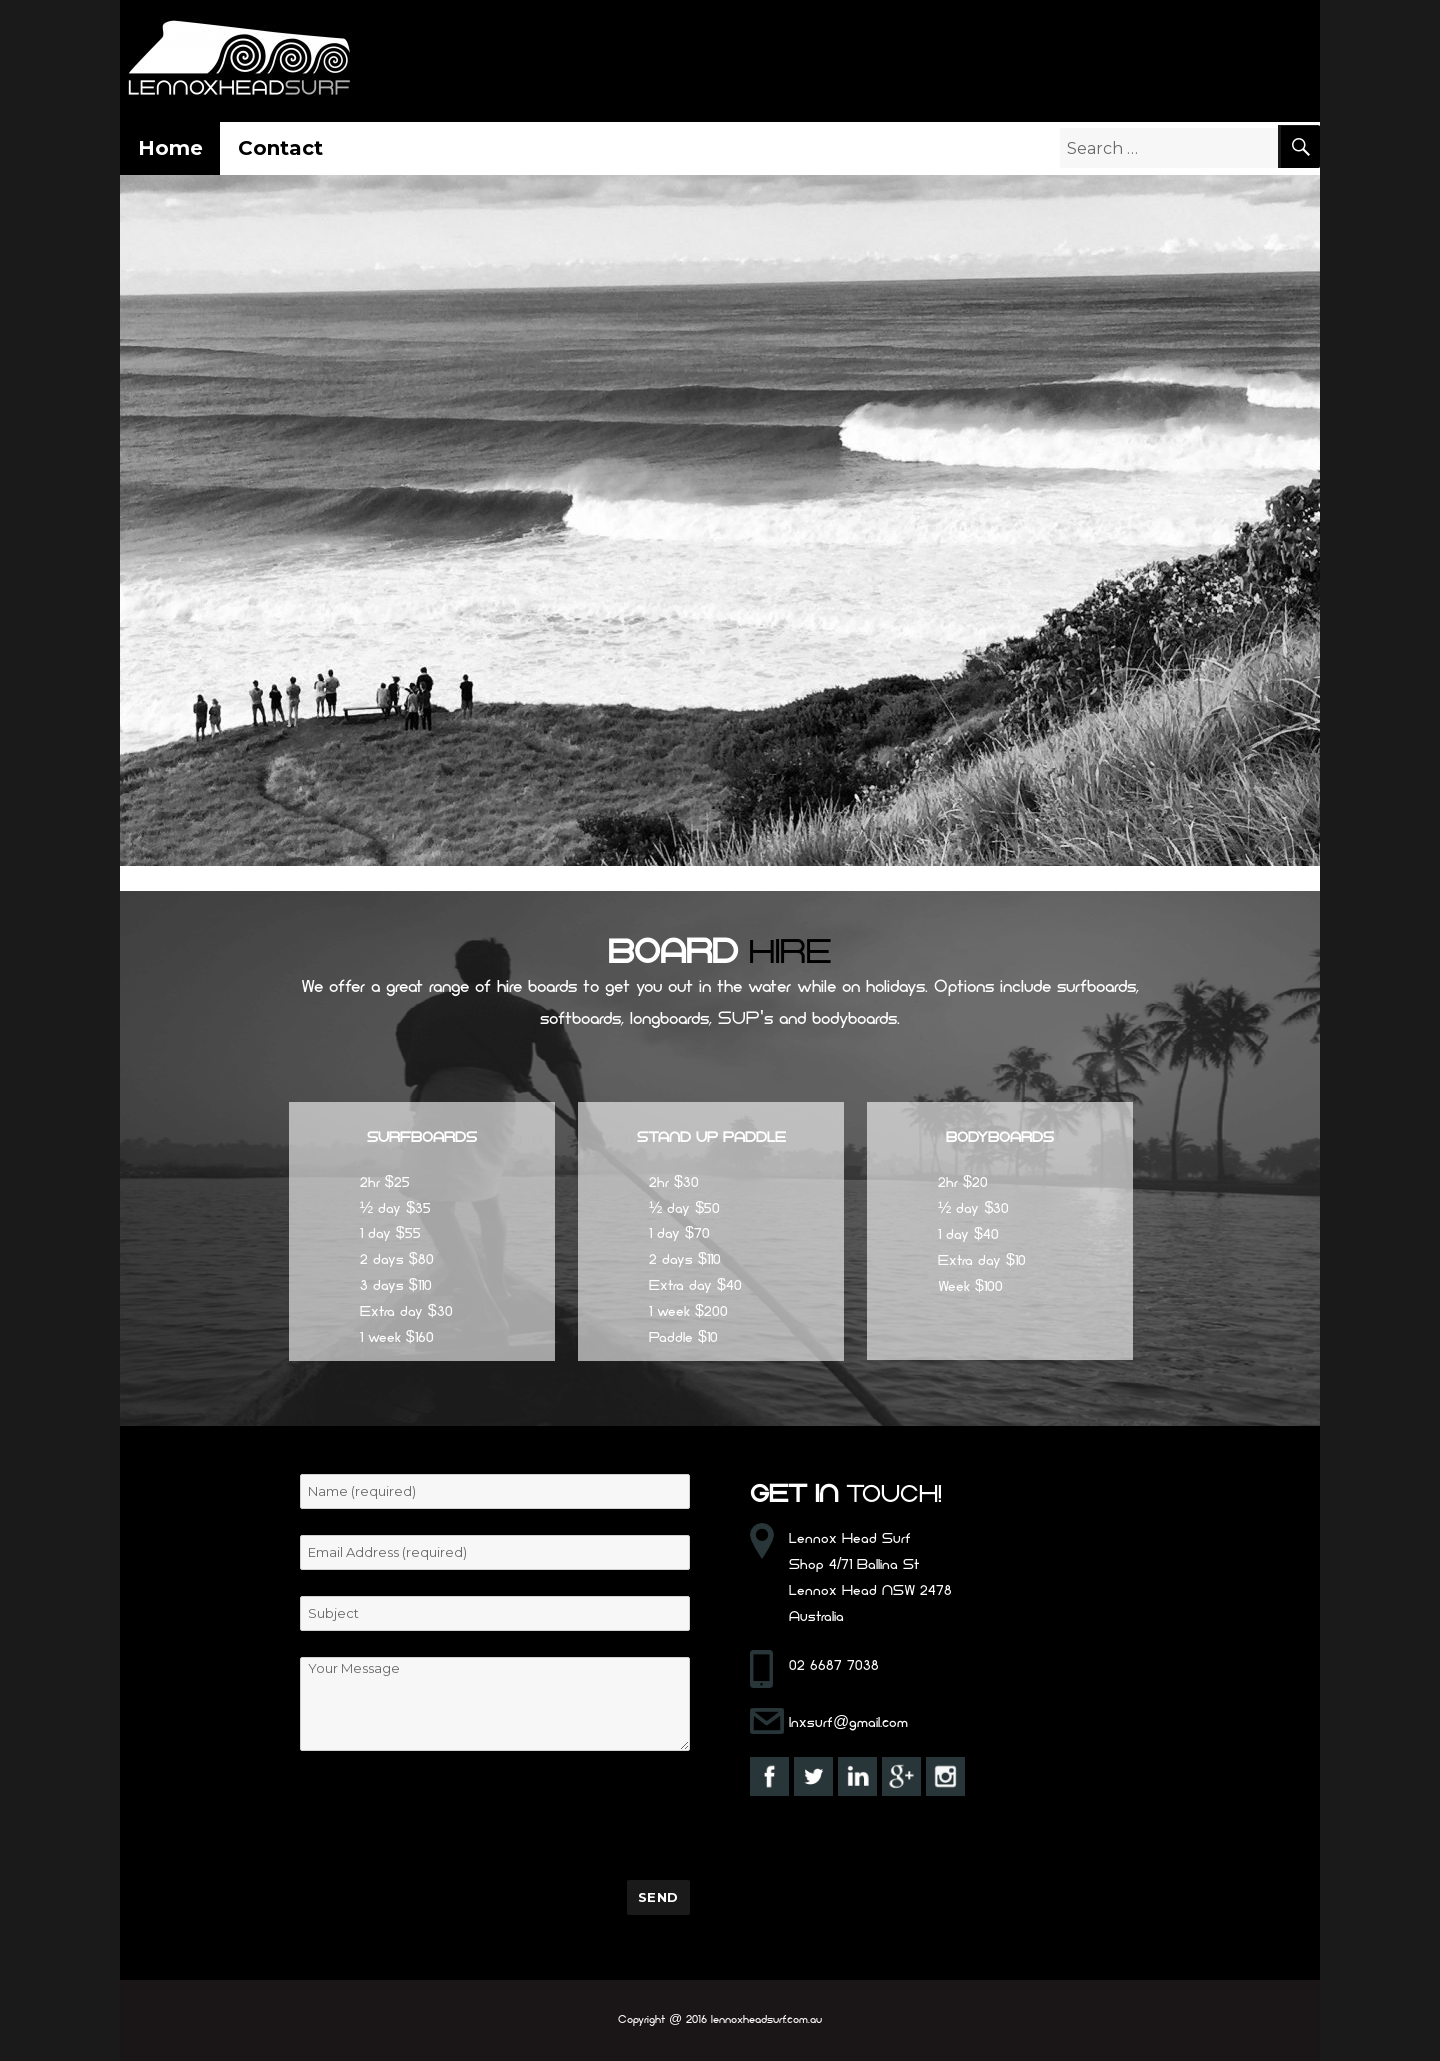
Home (170, 148)
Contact (280, 148)
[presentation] (452, 1815)
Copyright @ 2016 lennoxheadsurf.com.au (720, 2020)
